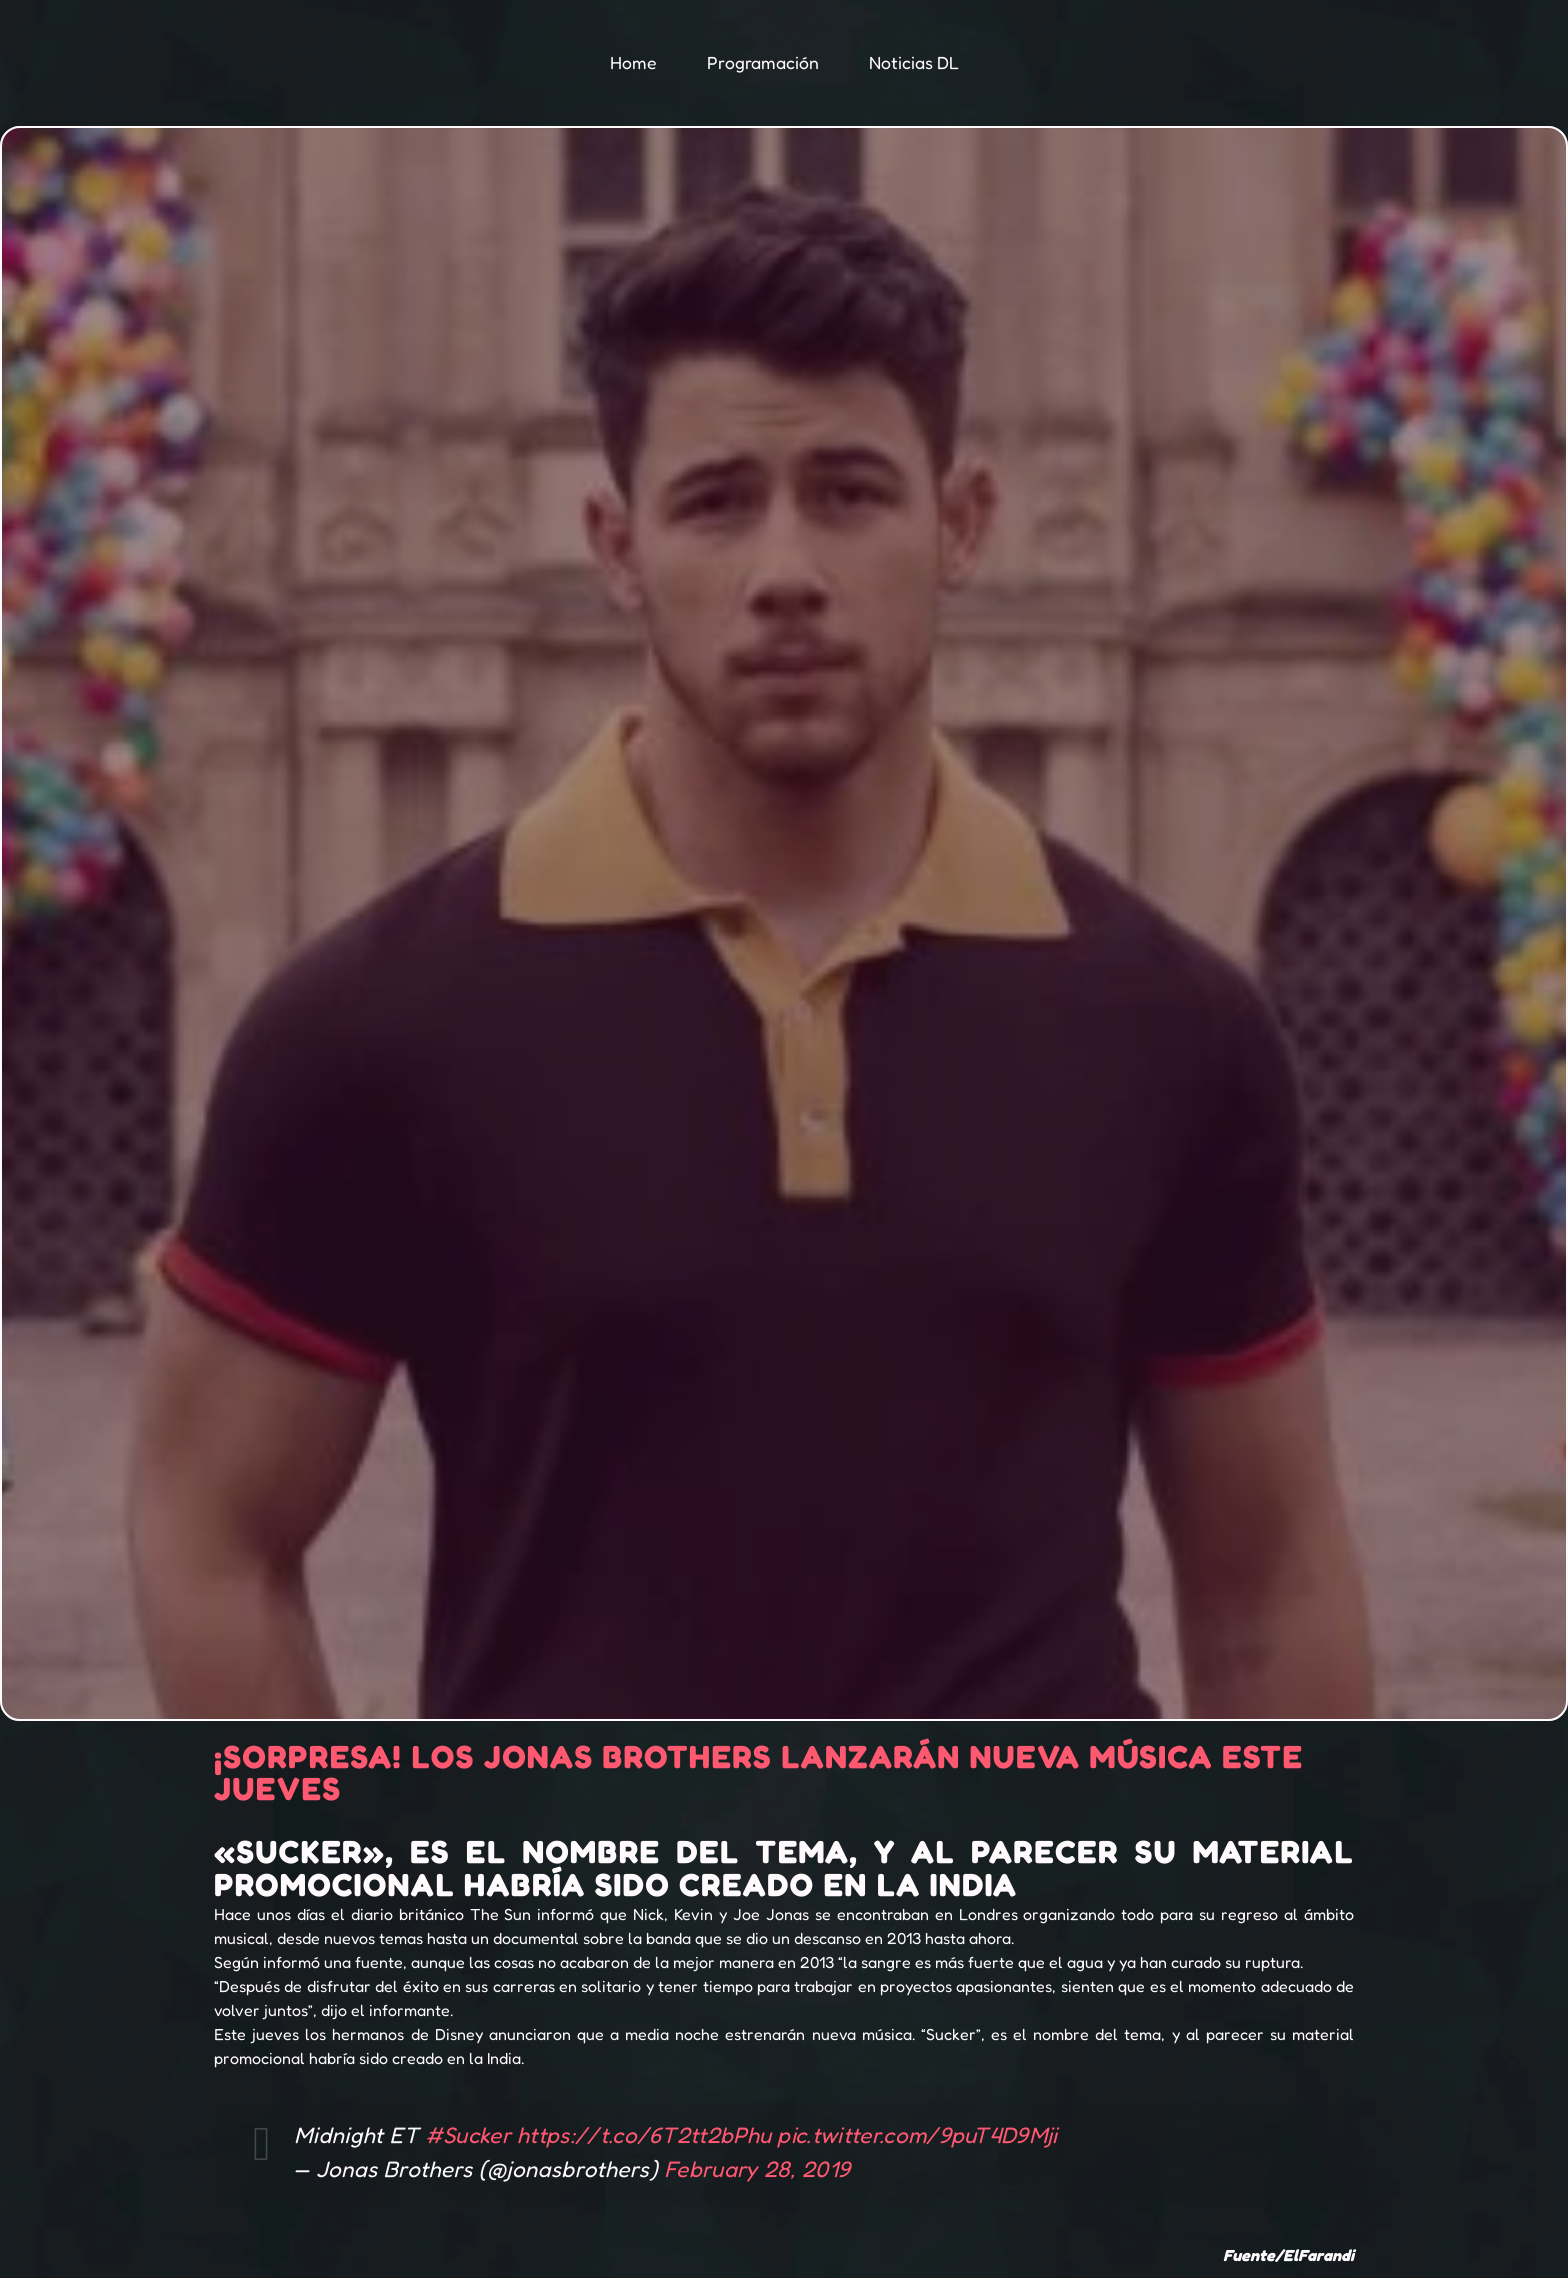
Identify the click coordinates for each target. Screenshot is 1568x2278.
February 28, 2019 (757, 2168)
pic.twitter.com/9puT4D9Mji (917, 2134)
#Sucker (468, 2134)
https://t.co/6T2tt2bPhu (644, 2134)
